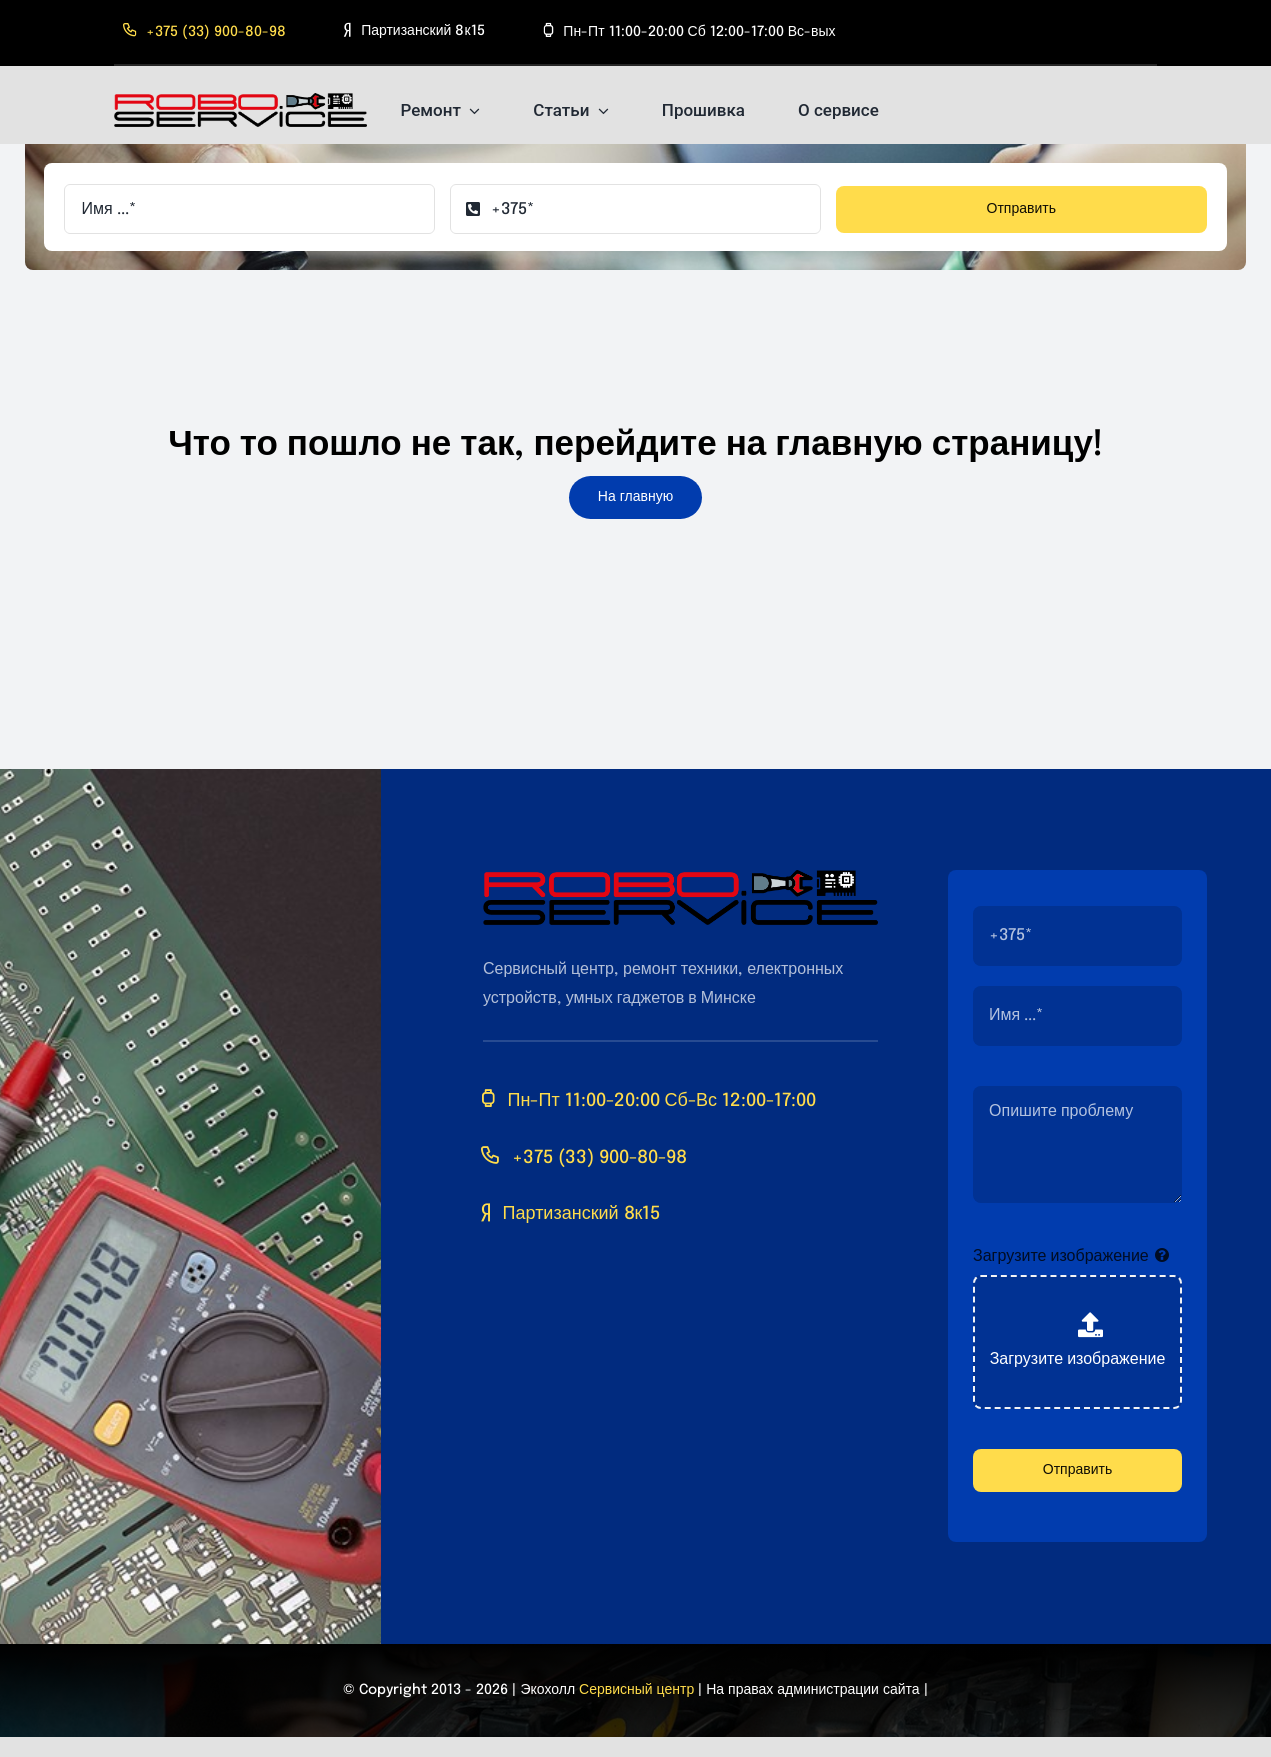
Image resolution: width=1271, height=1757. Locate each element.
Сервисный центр (636, 1690)
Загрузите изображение (1061, 1256)
